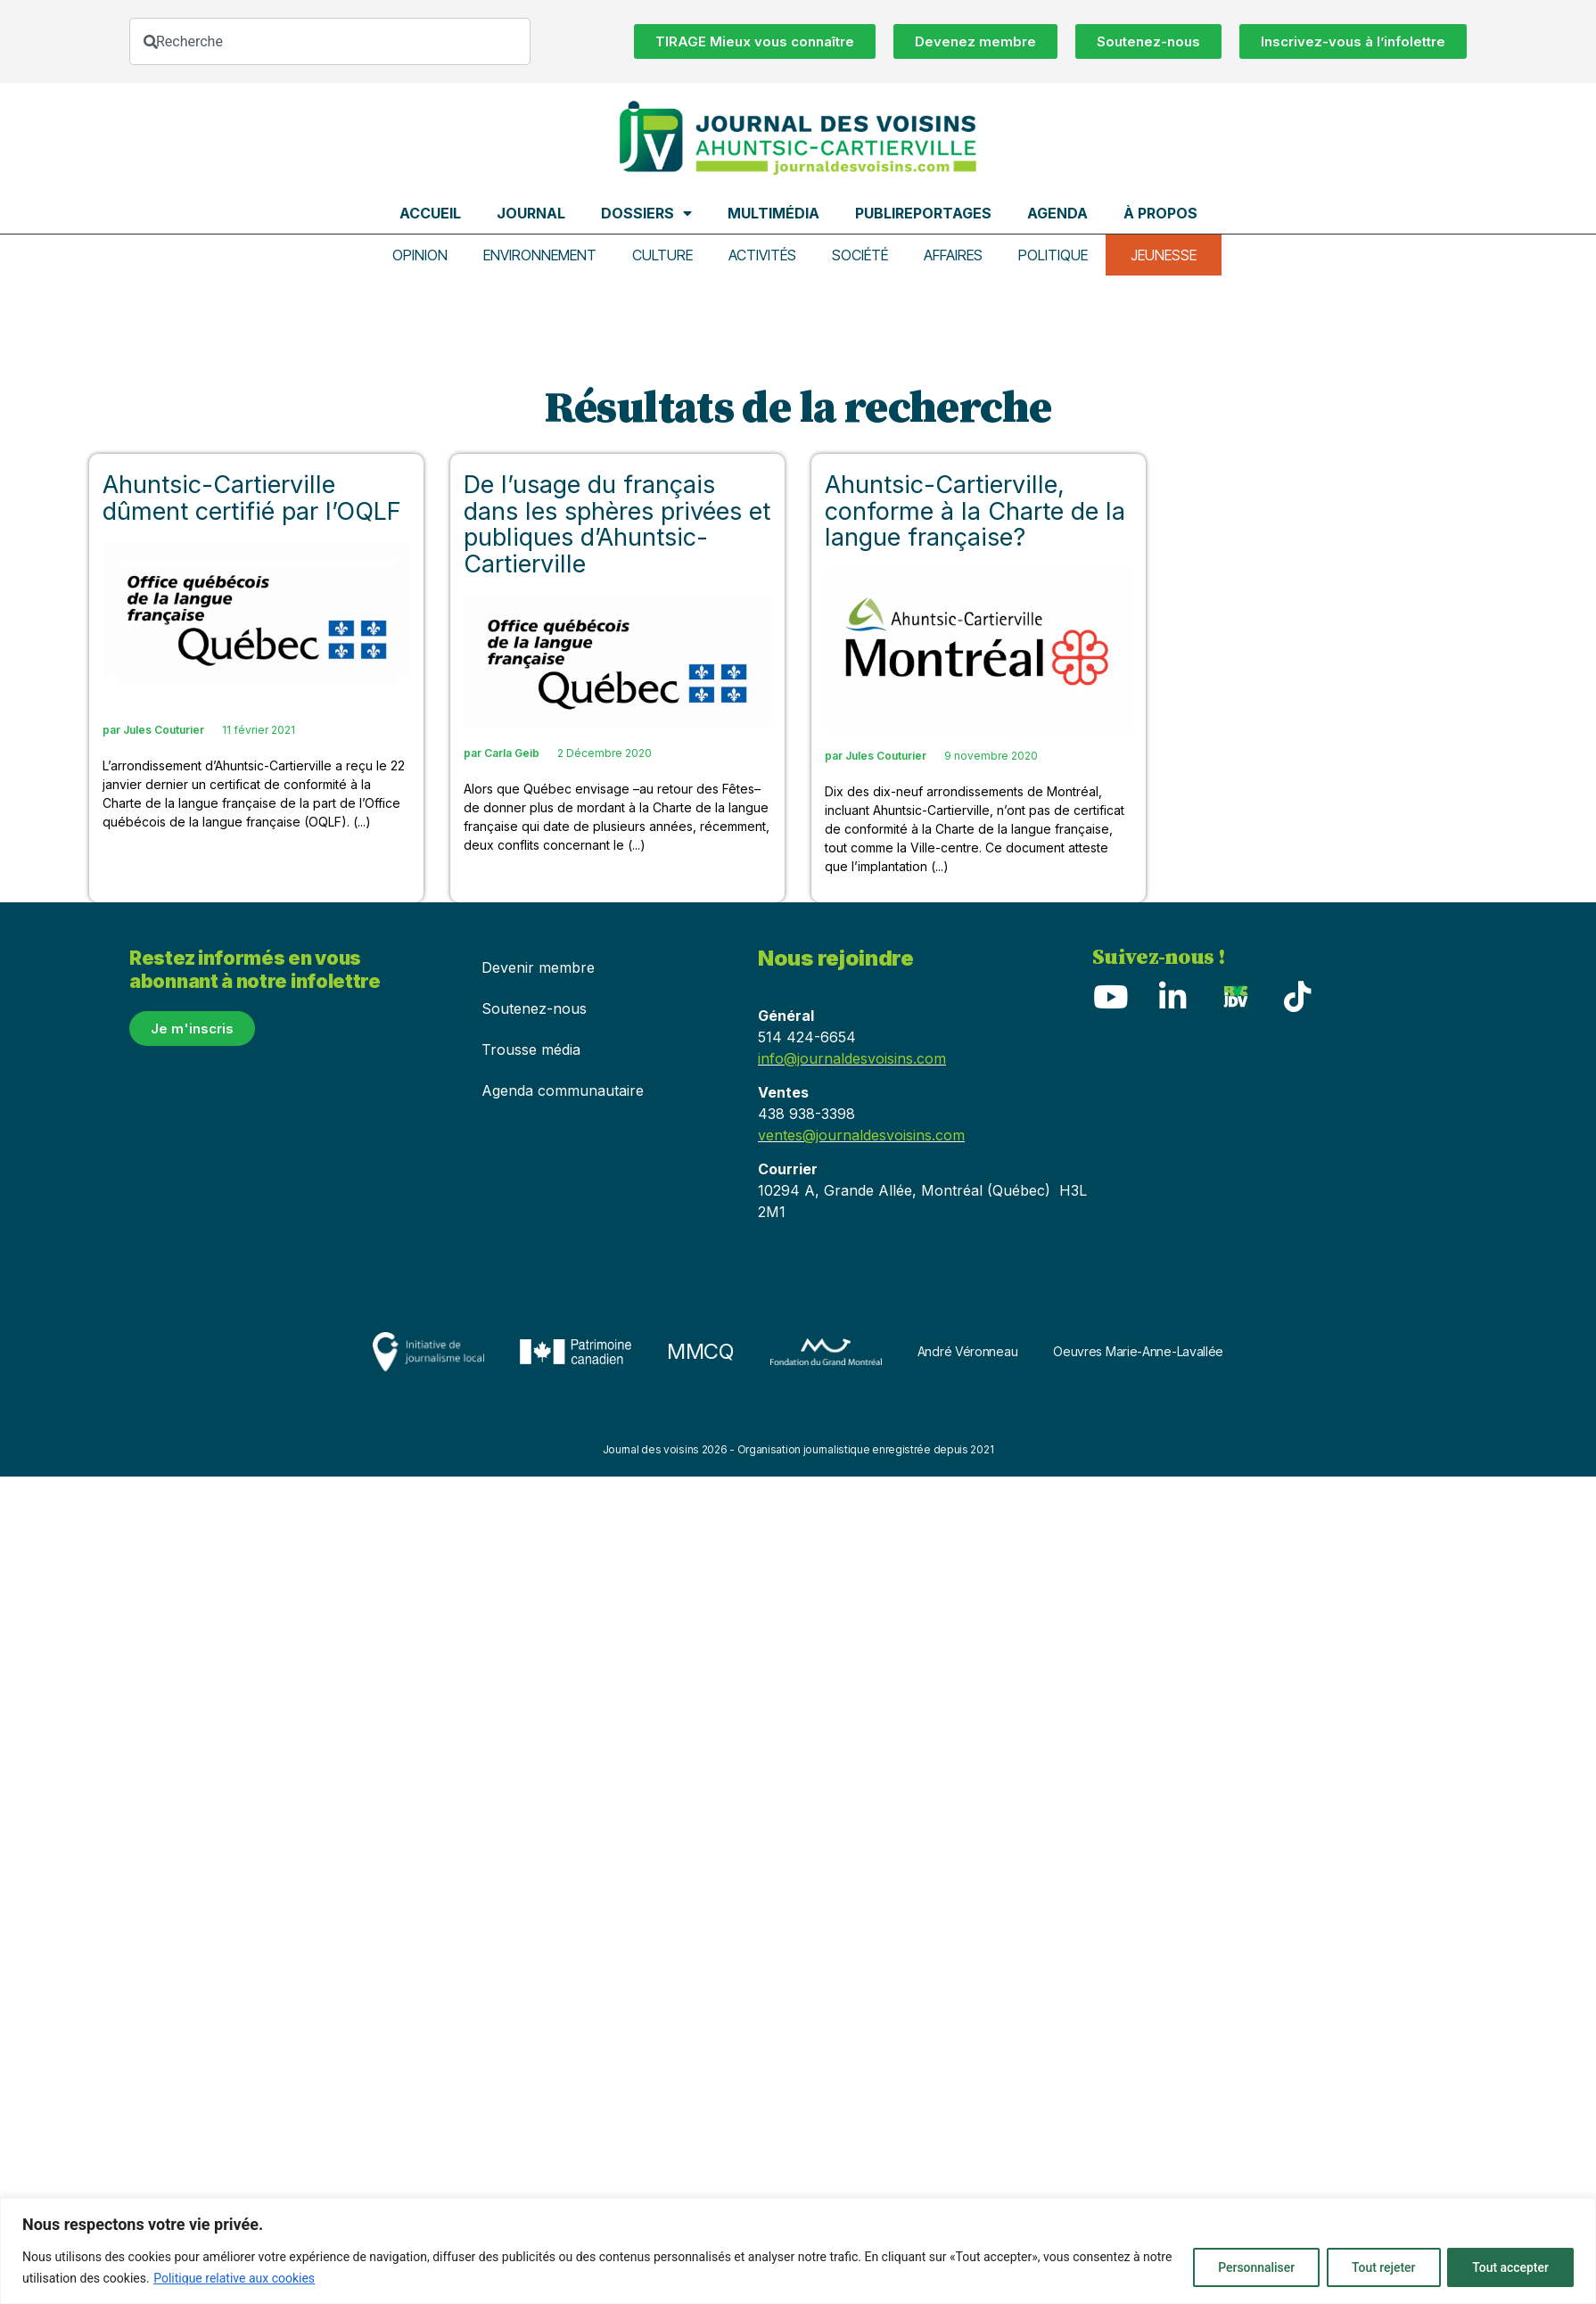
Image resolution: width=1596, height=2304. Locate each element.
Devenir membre (538, 967)
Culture (662, 255)
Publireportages (923, 213)
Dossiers (646, 213)
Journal (531, 213)
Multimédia (773, 213)
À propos (1160, 213)
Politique (1053, 255)
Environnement (539, 255)
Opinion (420, 255)
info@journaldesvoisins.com (852, 1058)
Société (860, 255)
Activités (762, 255)
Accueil (430, 213)
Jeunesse (1164, 255)
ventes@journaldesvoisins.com (861, 1135)
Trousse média (530, 1049)
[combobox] (330, 41)
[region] (798, 2251)
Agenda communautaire (562, 1090)
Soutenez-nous (534, 1008)
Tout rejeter (1380, 2267)
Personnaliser (1251, 2267)
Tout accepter (1509, 2267)
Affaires (953, 255)
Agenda (1057, 213)
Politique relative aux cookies (234, 2278)
